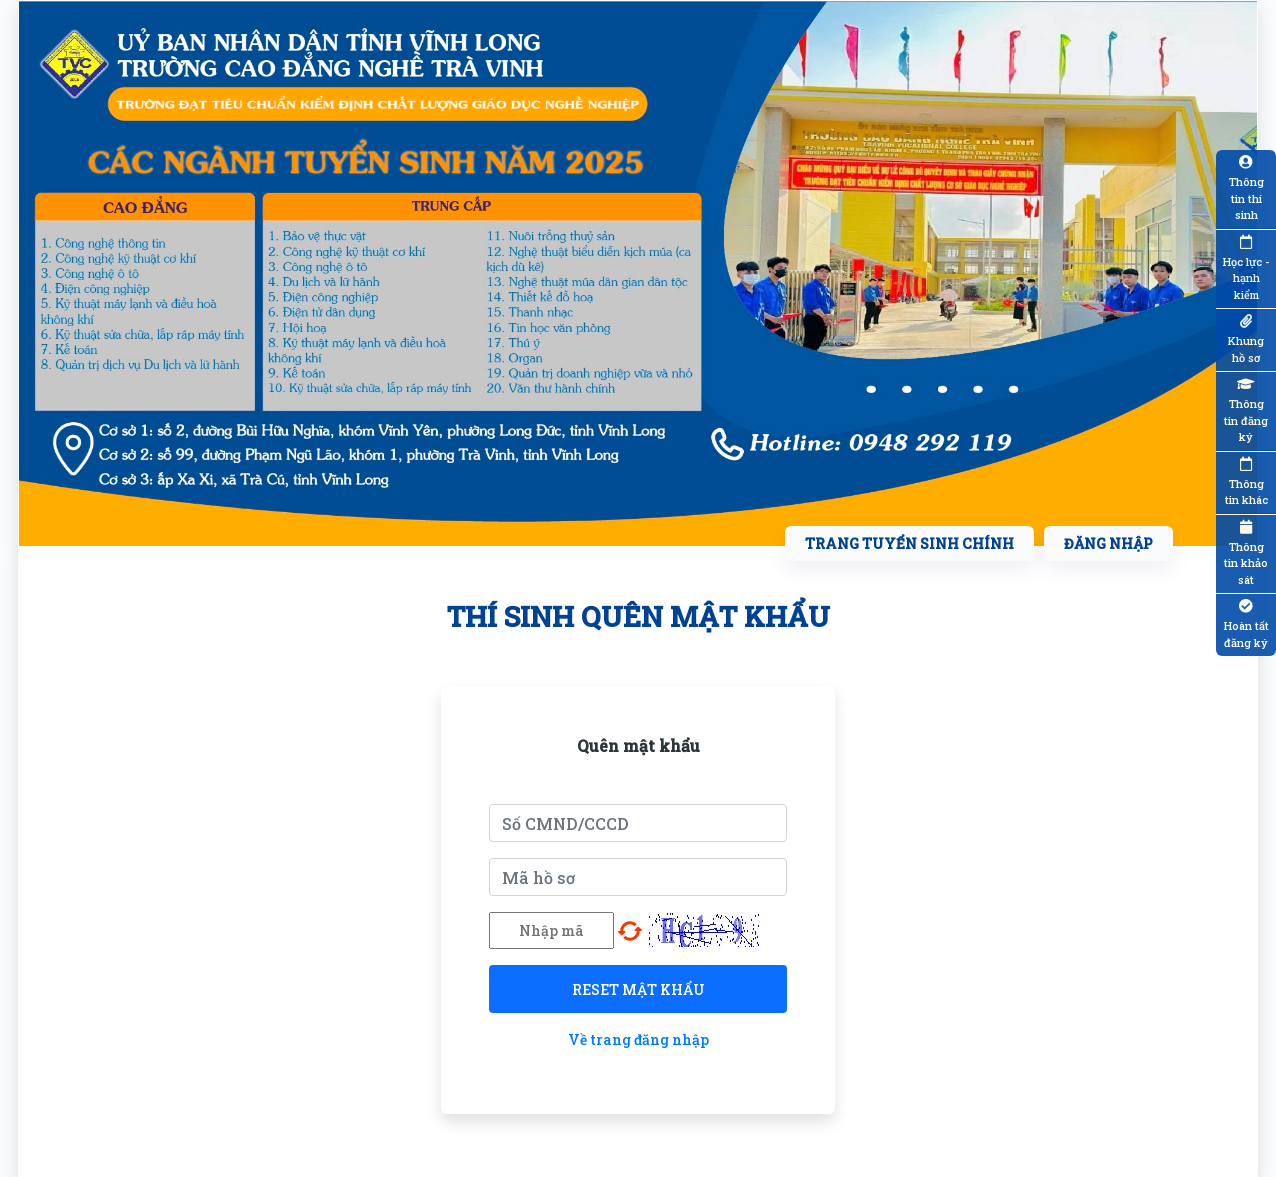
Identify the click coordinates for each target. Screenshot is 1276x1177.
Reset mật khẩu (638, 989)
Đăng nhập (1108, 543)
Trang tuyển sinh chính (909, 543)
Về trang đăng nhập (638, 1039)
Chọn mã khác (630, 931)
